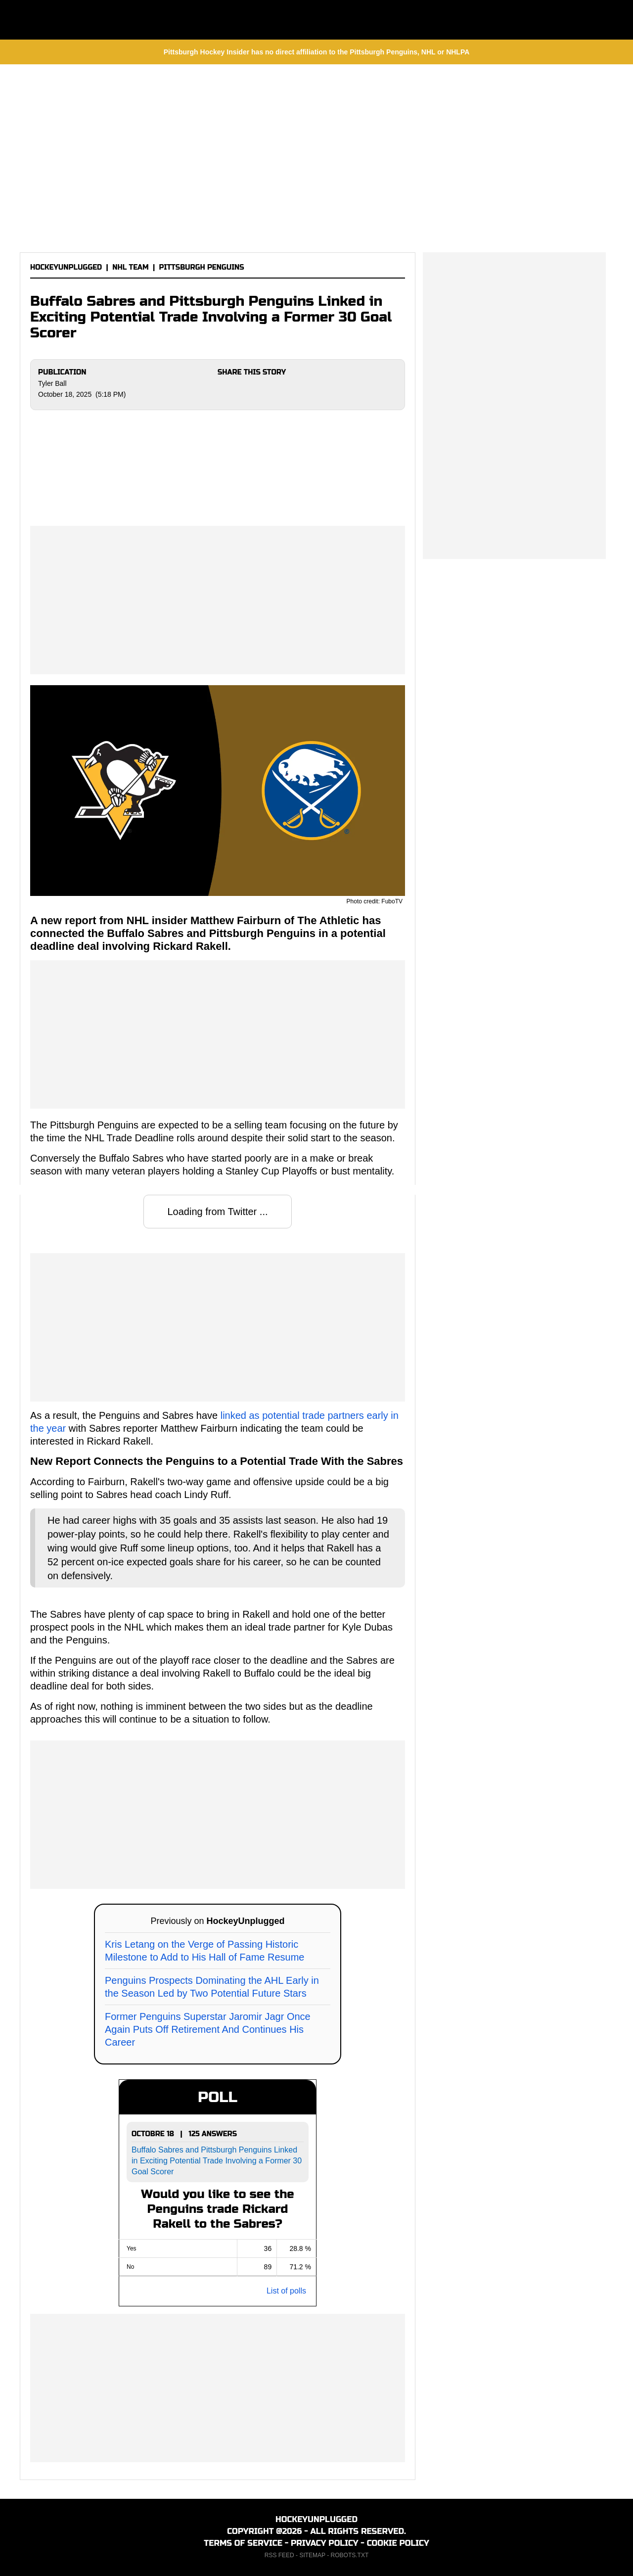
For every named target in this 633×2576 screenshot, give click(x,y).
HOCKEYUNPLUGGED (66, 267)
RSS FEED (279, 2555)
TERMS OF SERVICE (243, 2543)
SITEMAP (312, 2555)
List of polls (286, 2291)
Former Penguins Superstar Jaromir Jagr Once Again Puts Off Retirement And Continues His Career (208, 2029)
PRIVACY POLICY (325, 2543)
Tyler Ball (52, 383)
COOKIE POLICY (398, 2543)
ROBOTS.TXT (350, 2555)
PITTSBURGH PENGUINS (201, 267)
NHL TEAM (130, 267)
